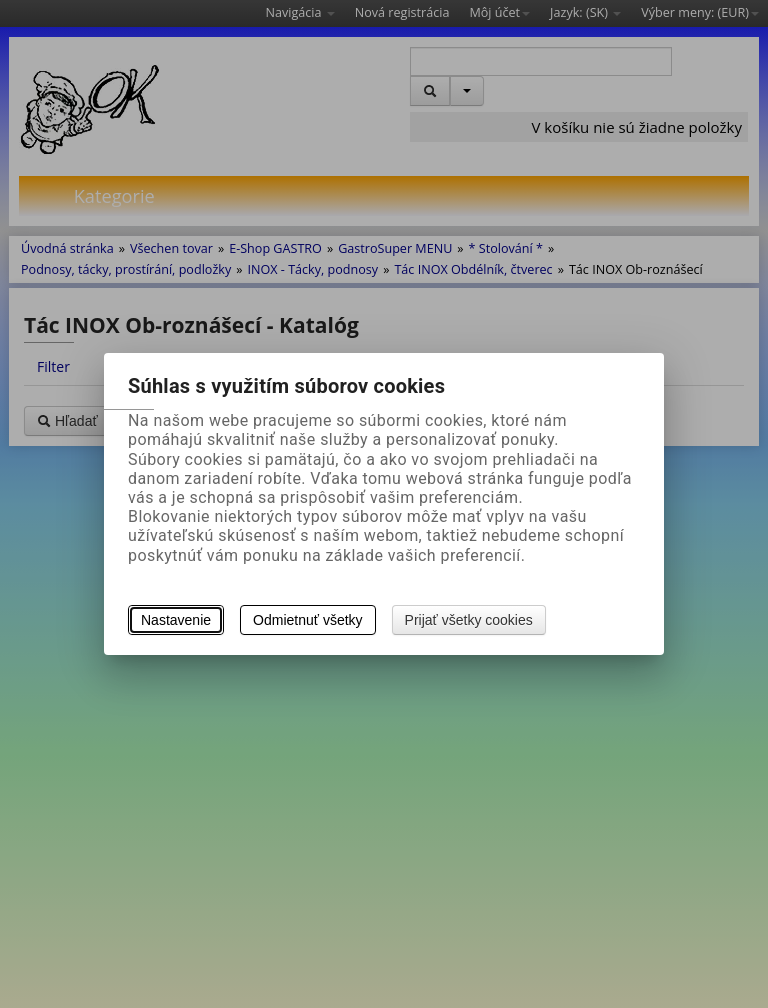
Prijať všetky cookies (469, 620)
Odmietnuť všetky (308, 620)
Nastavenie (176, 620)
